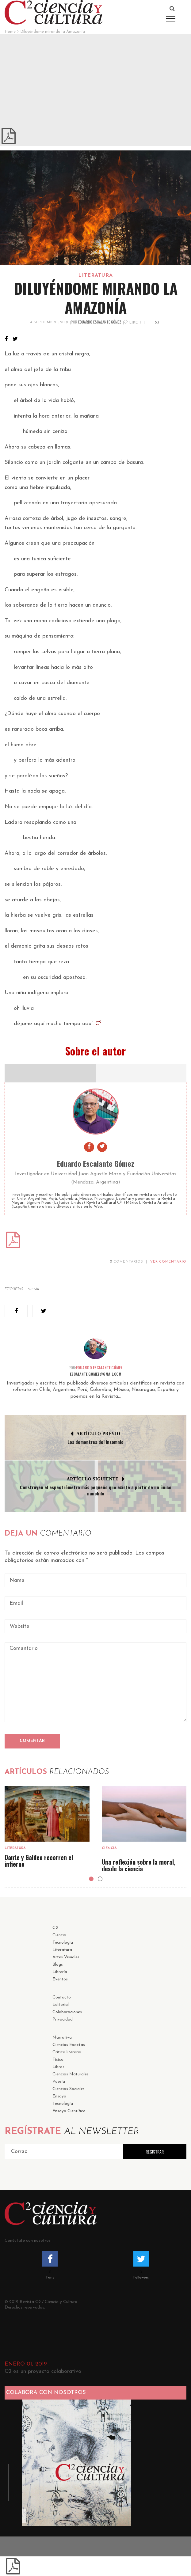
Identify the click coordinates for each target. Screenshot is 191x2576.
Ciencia (109, 1848)
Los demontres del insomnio (95, 1441)
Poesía (33, 1289)
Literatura (95, 275)
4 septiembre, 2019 (49, 322)
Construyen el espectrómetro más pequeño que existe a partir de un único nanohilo (95, 1490)
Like (132, 322)
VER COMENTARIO (168, 1261)
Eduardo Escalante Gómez (99, 321)
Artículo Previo (98, 1433)
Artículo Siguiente (93, 1479)
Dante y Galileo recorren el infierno (39, 1861)
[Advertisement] (95, 80)
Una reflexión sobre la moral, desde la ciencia (138, 1865)
